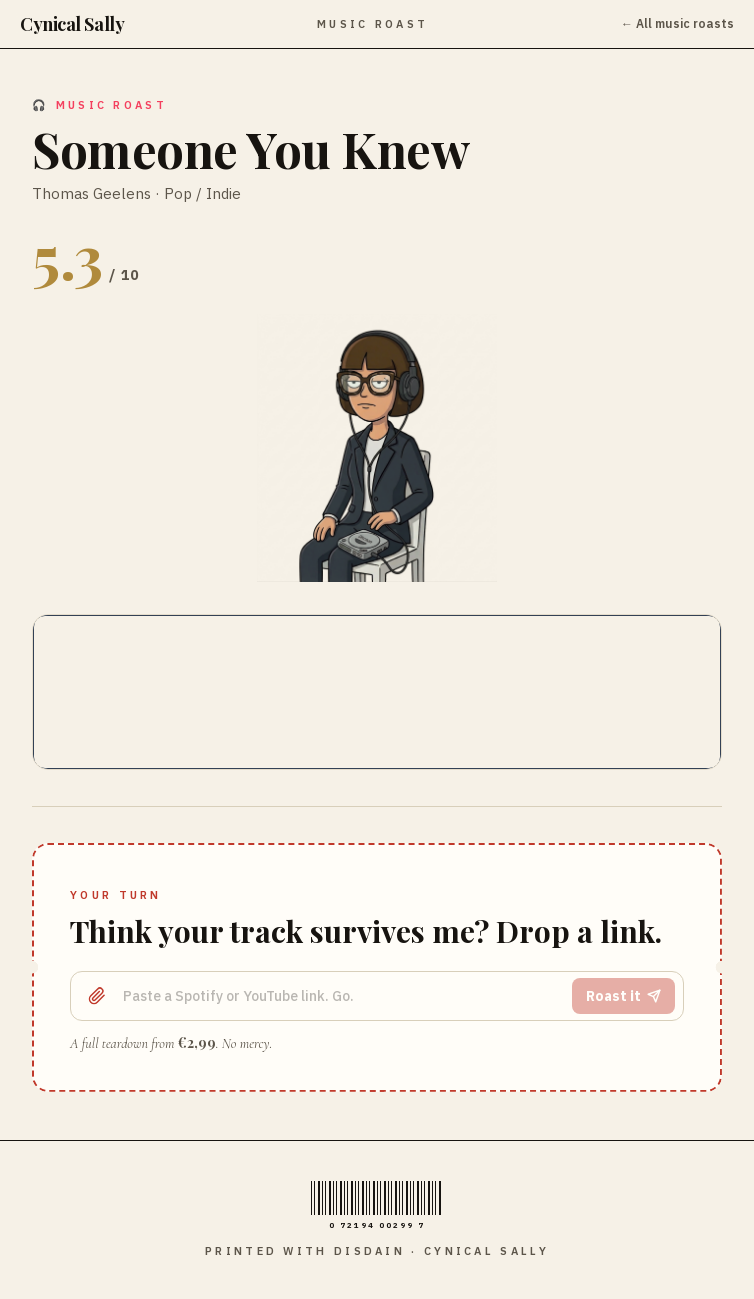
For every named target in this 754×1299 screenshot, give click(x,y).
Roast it (623, 996)
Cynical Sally (72, 24)
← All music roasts (677, 23)
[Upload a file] (97, 996)
